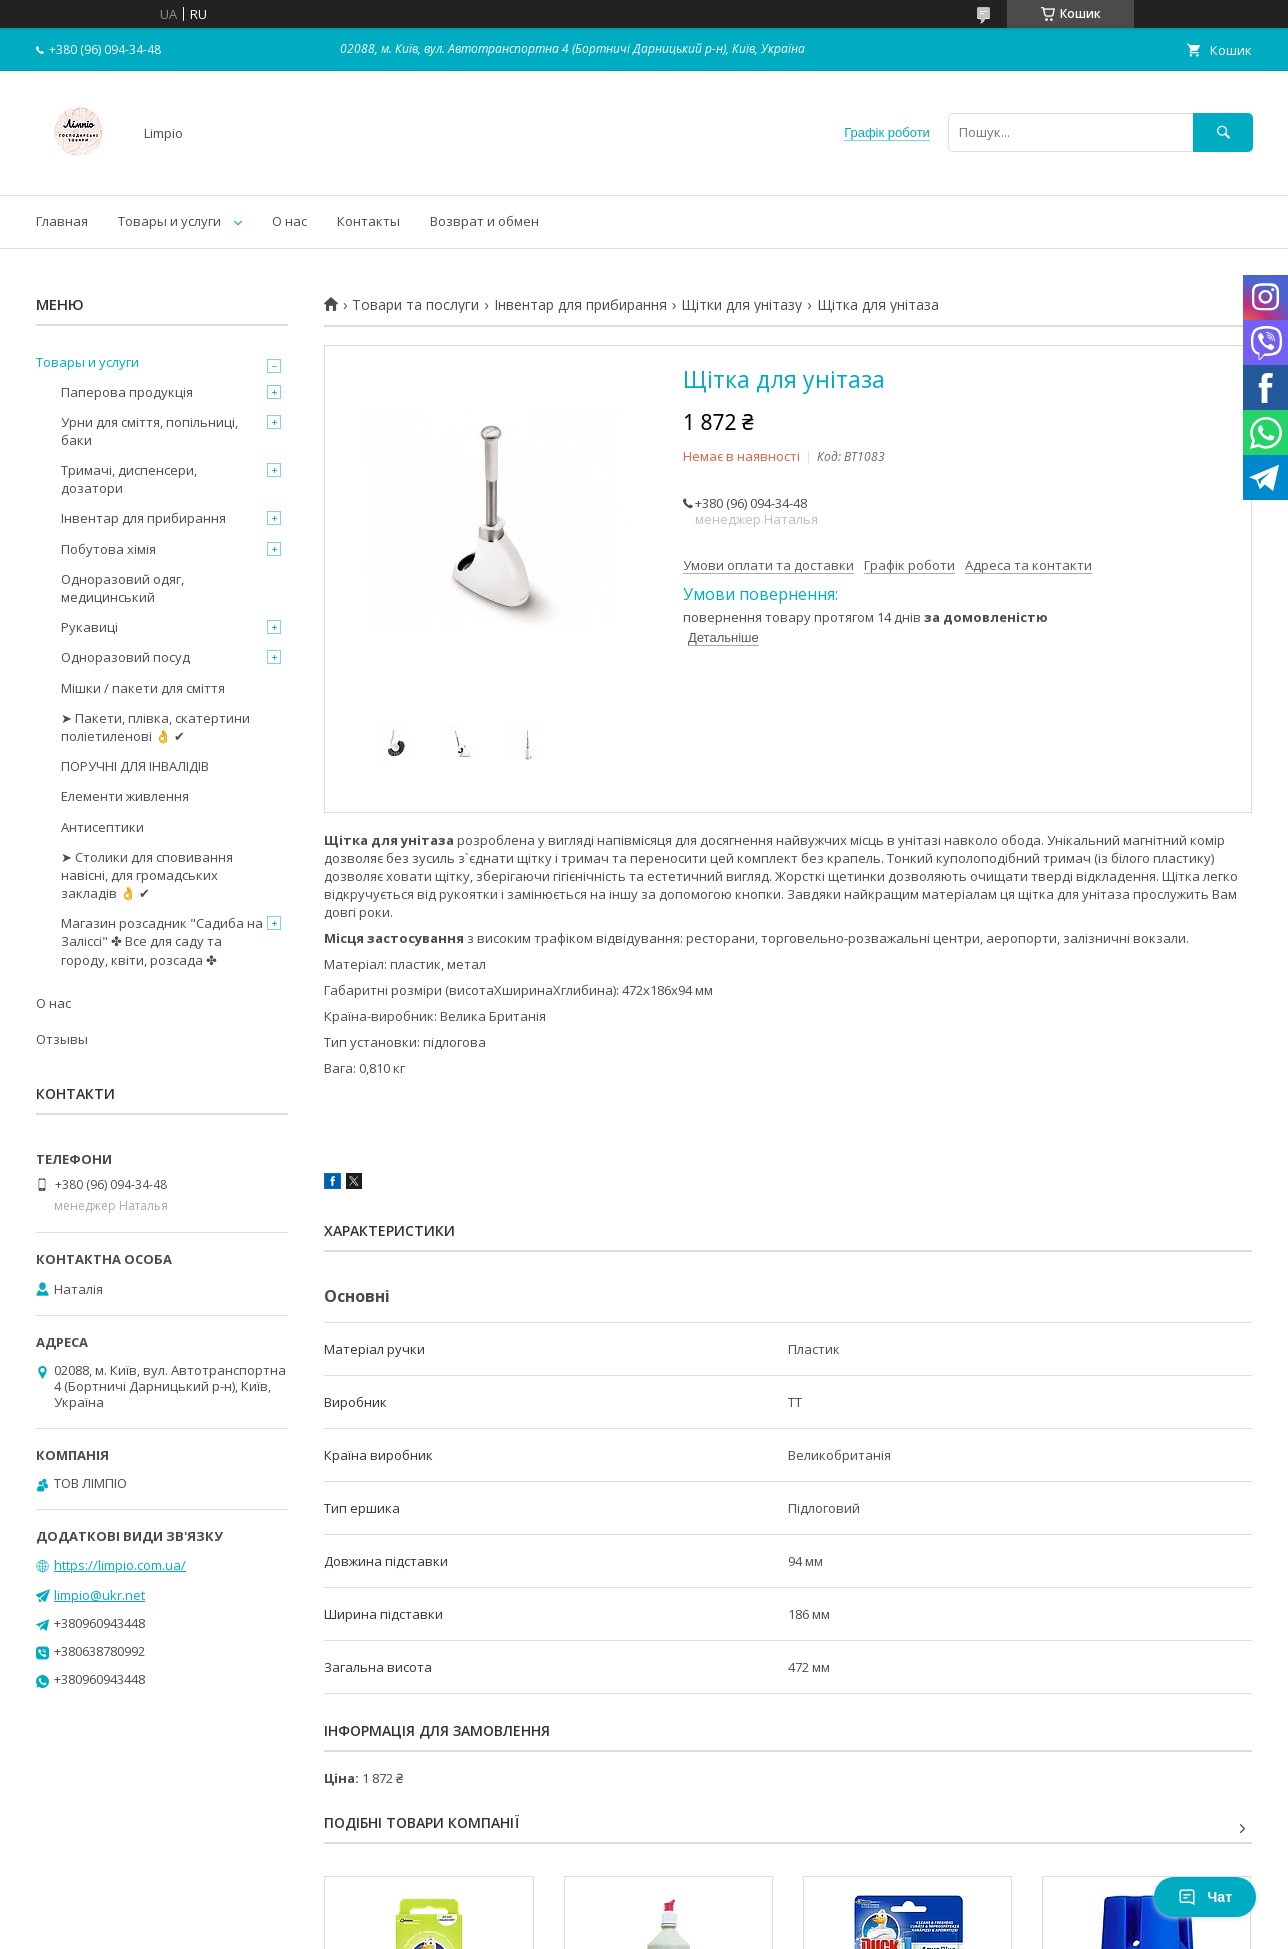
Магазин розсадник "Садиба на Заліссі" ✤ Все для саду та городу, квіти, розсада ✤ (162, 941)
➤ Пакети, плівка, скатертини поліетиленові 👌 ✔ (155, 727)
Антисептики (102, 827)
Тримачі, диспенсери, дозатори (129, 479)
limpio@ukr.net (99, 1595)
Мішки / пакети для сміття (143, 688)
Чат (1205, 1897)
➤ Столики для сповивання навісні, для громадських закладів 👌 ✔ (147, 875)
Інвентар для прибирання (580, 305)
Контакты (368, 221)
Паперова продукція (127, 392)
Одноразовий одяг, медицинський (122, 588)
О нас (289, 221)
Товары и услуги (169, 221)
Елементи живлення (125, 796)
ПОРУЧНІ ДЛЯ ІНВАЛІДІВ (135, 766)
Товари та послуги (415, 305)
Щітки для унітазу (741, 305)
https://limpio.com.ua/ (120, 1565)
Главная (62, 221)
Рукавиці (89, 627)
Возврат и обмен (484, 221)
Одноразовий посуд (125, 657)
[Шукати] (1223, 132)
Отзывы (62, 1039)
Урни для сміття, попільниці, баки (149, 431)
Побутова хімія (108, 549)
